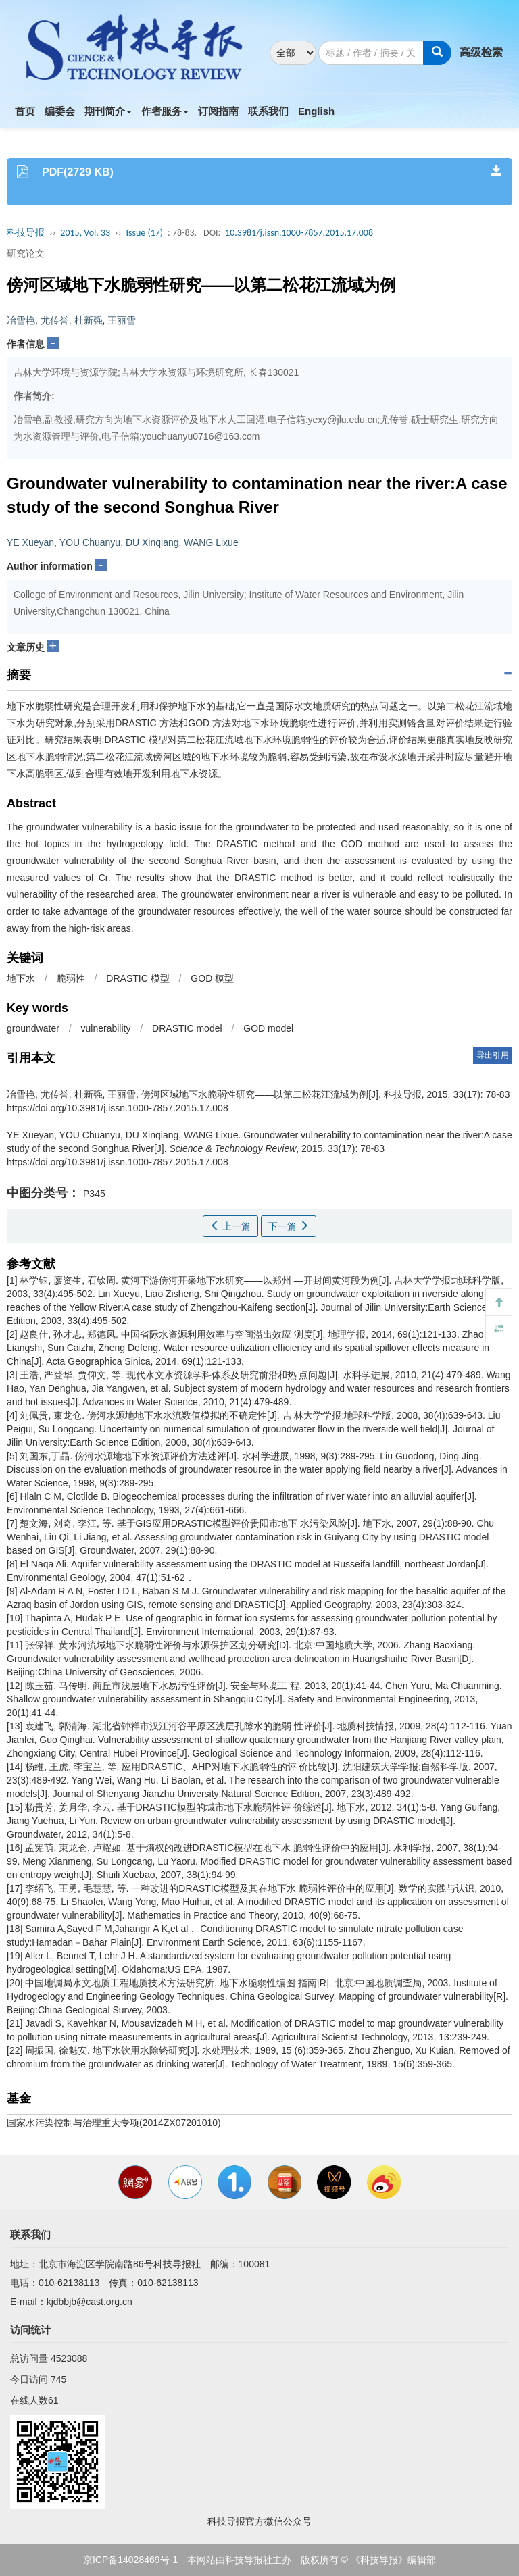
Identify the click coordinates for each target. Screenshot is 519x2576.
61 (53, 2400)
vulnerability (106, 1028)
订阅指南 (218, 111)
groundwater (33, 1028)
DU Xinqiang (152, 542)
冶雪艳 (21, 320)
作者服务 (165, 111)
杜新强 (88, 320)
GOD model (268, 1028)
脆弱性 (71, 978)
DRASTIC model (187, 1028)
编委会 (60, 111)
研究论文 (26, 253)
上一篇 (230, 1226)
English (316, 111)
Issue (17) (144, 232)
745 (58, 2379)
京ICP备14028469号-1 (130, 2559)
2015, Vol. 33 (85, 232)
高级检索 (481, 52)
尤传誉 (55, 320)
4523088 (69, 2358)
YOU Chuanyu (89, 542)
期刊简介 (108, 111)
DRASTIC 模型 (137, 978)
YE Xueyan (30, 542)
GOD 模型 (212, 978)
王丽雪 (121, 320)
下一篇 (288, 1226)
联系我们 (268, 111)
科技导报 (26, 232)
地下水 (21, 978)
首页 (25, 111)
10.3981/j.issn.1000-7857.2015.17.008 (299, 232)
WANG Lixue (211, 542)
